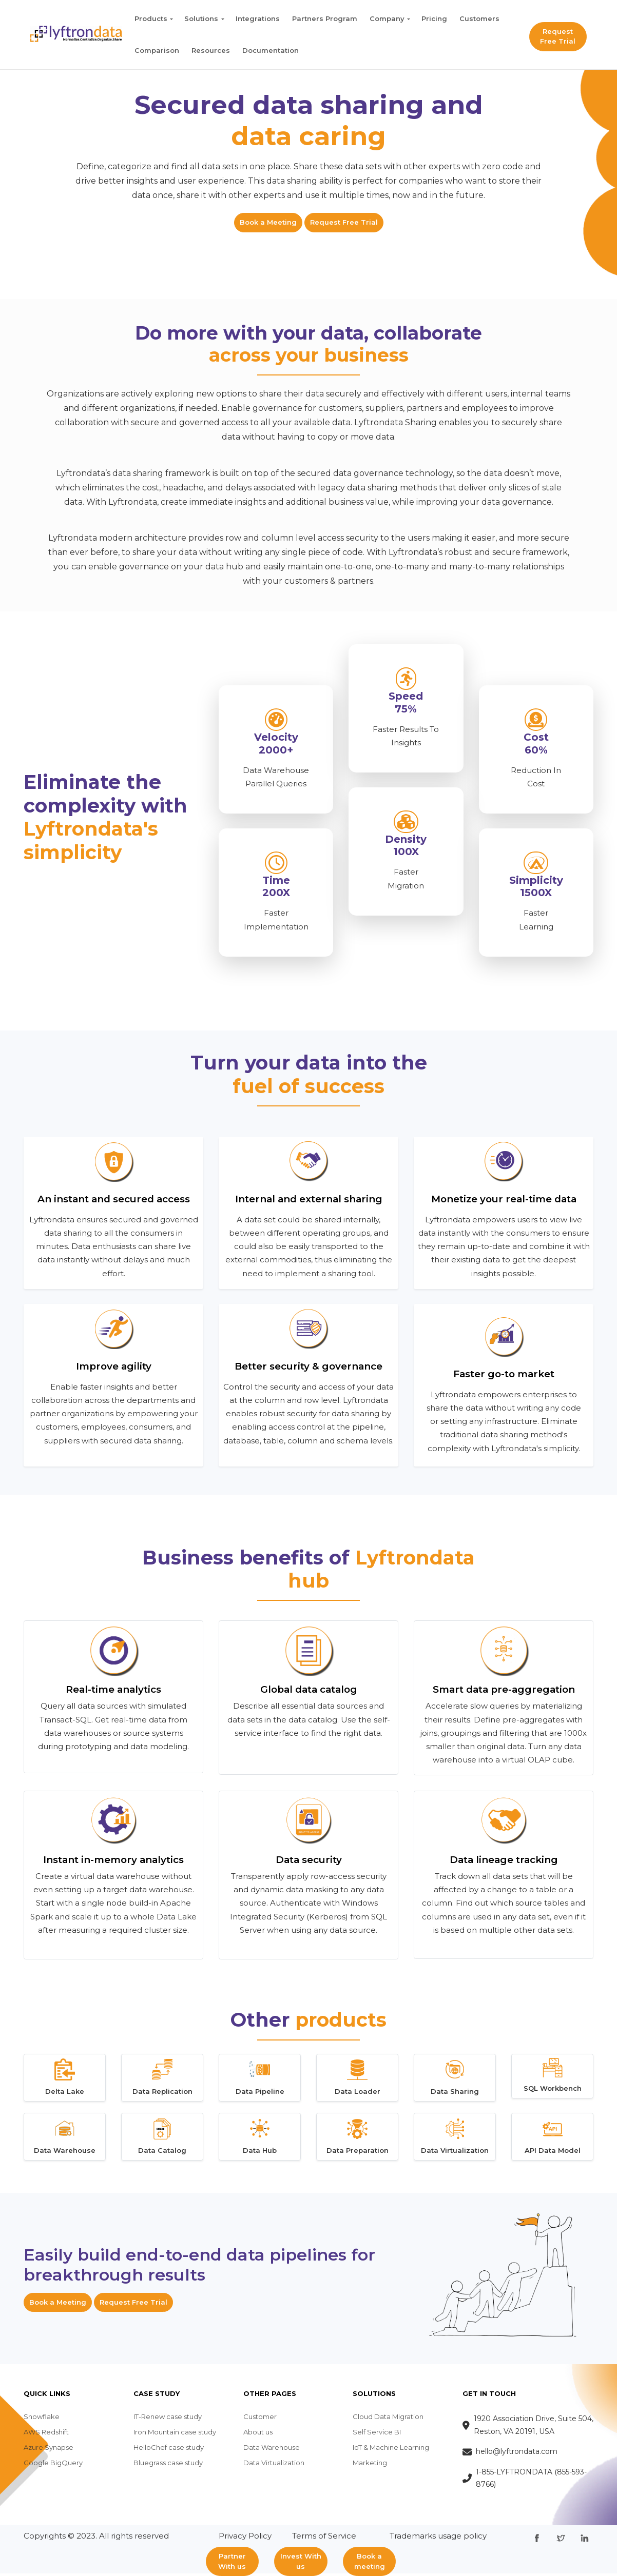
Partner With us (232, 2561)
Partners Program (324, 18)
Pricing (434, 18)
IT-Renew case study (167, 2419)
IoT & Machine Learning (391, 2450)
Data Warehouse (271, 2450)
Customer (260, 2419)
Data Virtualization (273, 2465)
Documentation (270, 50)
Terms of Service (324, 2538)
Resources (210, 50)
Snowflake (42, 2419)
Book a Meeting (268, 222)
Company (387, 18)
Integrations (258, 18)
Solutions (201, 18)
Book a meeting (369, 2561)
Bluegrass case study (168, 2465)
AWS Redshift (46, 2434)
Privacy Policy (245, 2538)
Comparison (156, 50)
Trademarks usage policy (438, 2538)
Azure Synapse (48, 2450)
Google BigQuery (53, 2465)
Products (150, 18)
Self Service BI (377, 2434)
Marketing (370, 2465)
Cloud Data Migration (388, 2419)
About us (258, 2434)
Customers (479, 18)
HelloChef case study (168, 2450)
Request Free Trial (557, 36)
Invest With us (300, 2561)
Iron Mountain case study (174, 2434)
